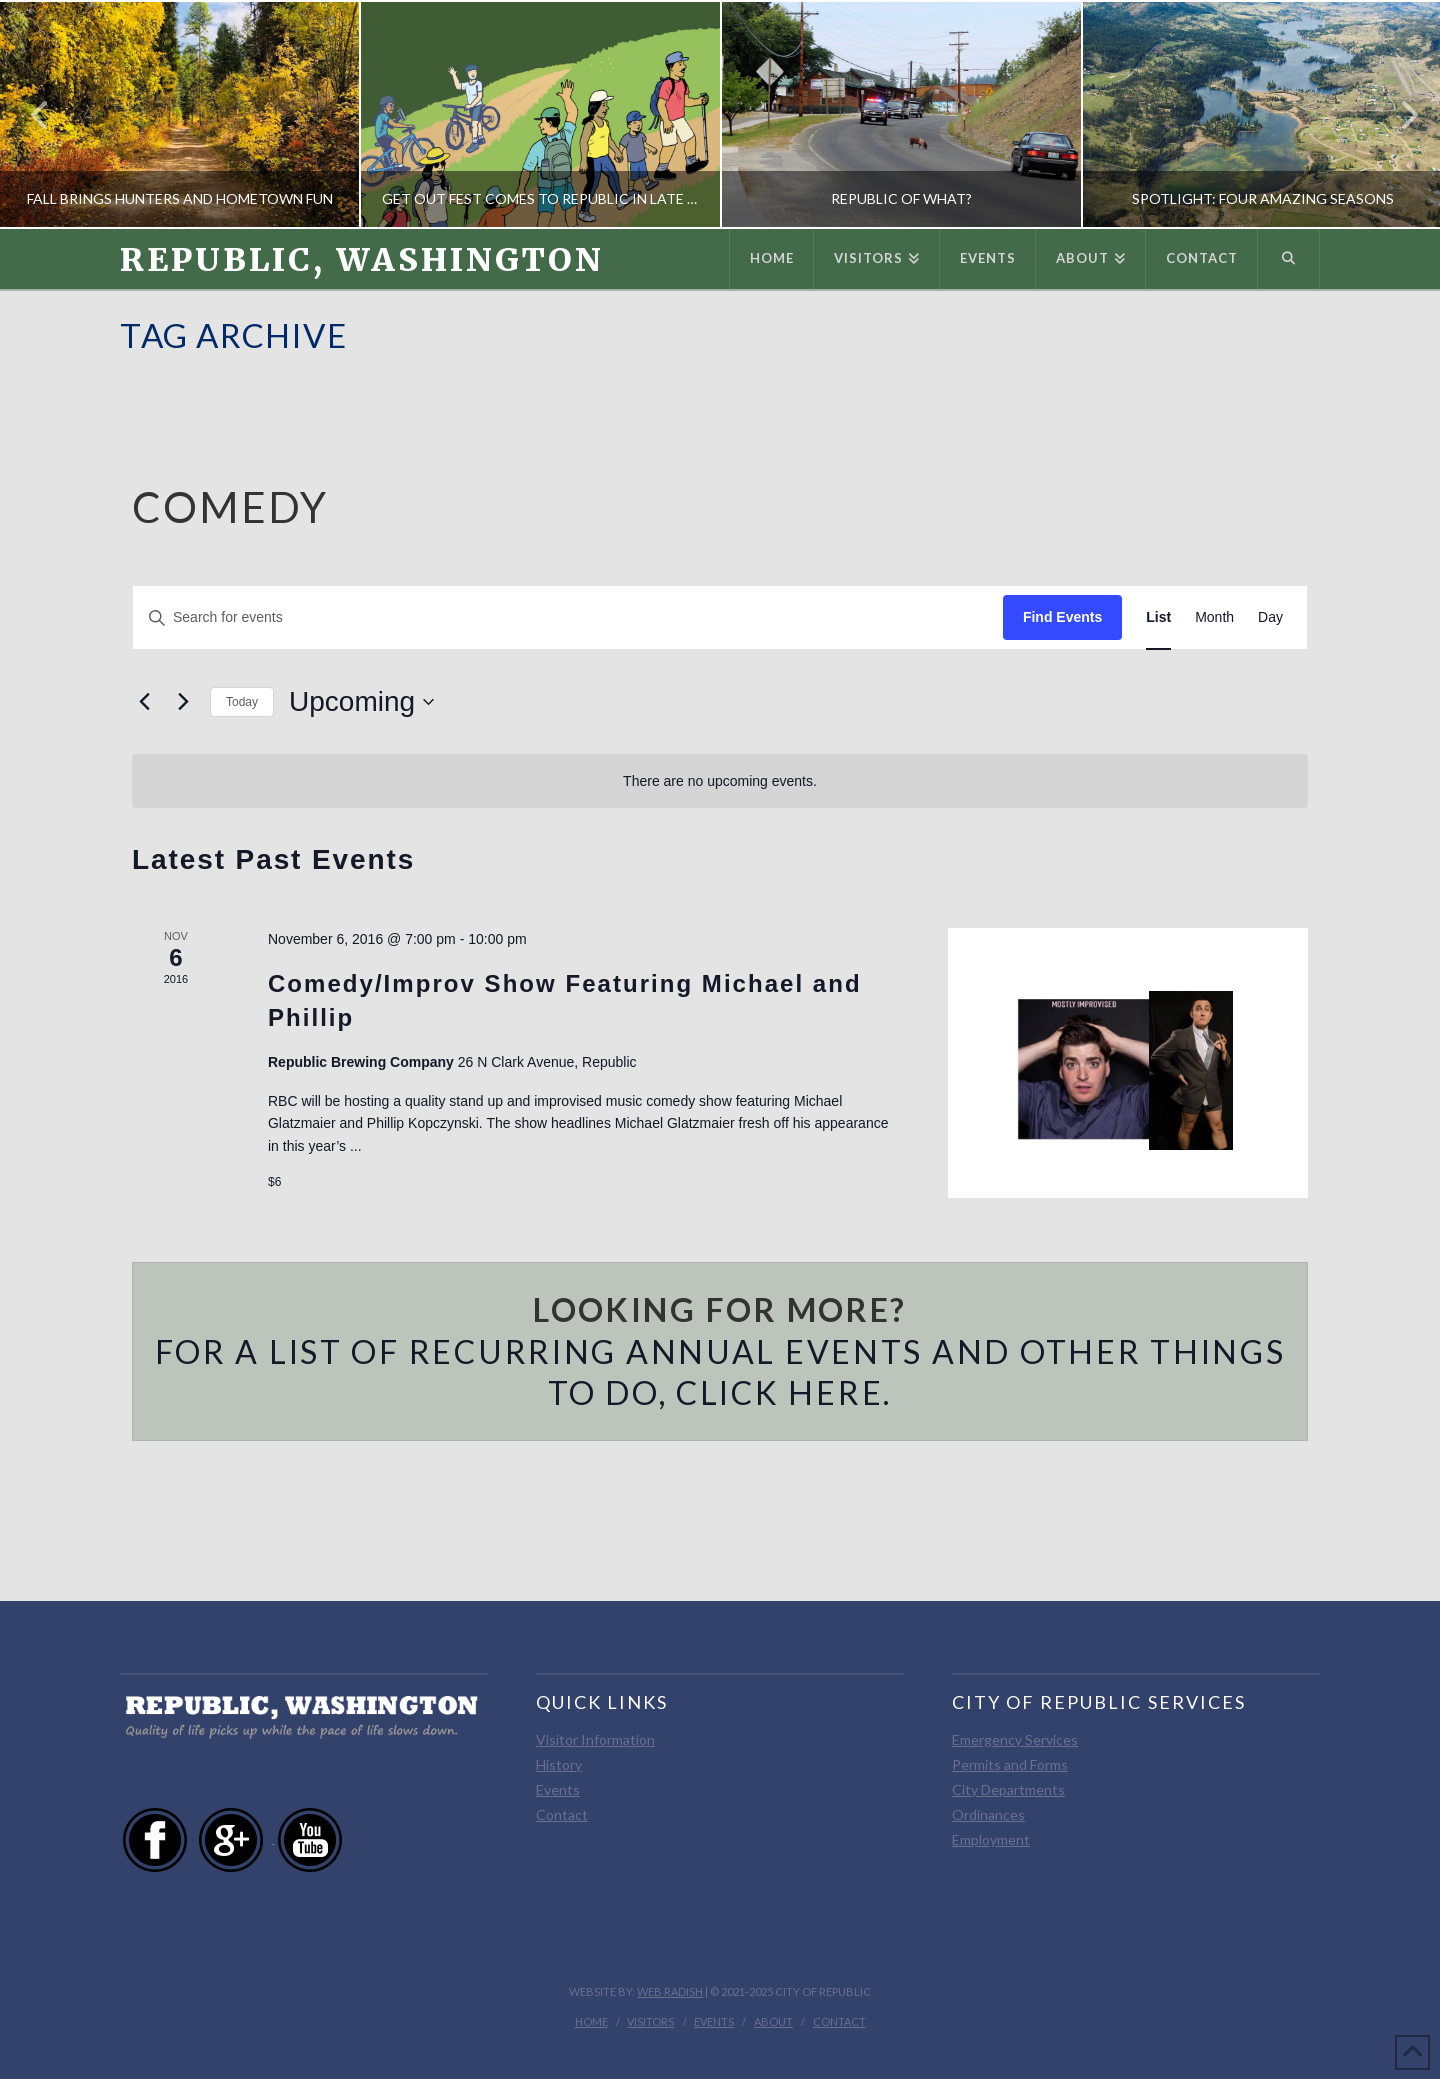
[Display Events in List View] (1158, 617)
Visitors (650, 2021)
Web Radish (670, 1991)
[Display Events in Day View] (1270, 617)
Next (1398, 114)
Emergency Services (1015, 1739)
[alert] (720, 781)
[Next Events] (183, 702)
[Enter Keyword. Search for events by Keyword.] (568, 617)
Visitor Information (595, 1739)
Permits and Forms (1010, 1764)
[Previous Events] (144, 702)
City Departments (1008, 1789)
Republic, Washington (362, 260)
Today (242, 702)
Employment (991, 1839)
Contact (562, 1814)
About (773, 2021)
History (559, 1764)
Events (558, 1789)
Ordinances (988, 1814)
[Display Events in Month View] (1214, 617)
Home (591, 2021)
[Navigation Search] (1289, 259)
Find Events (1062, 617)
